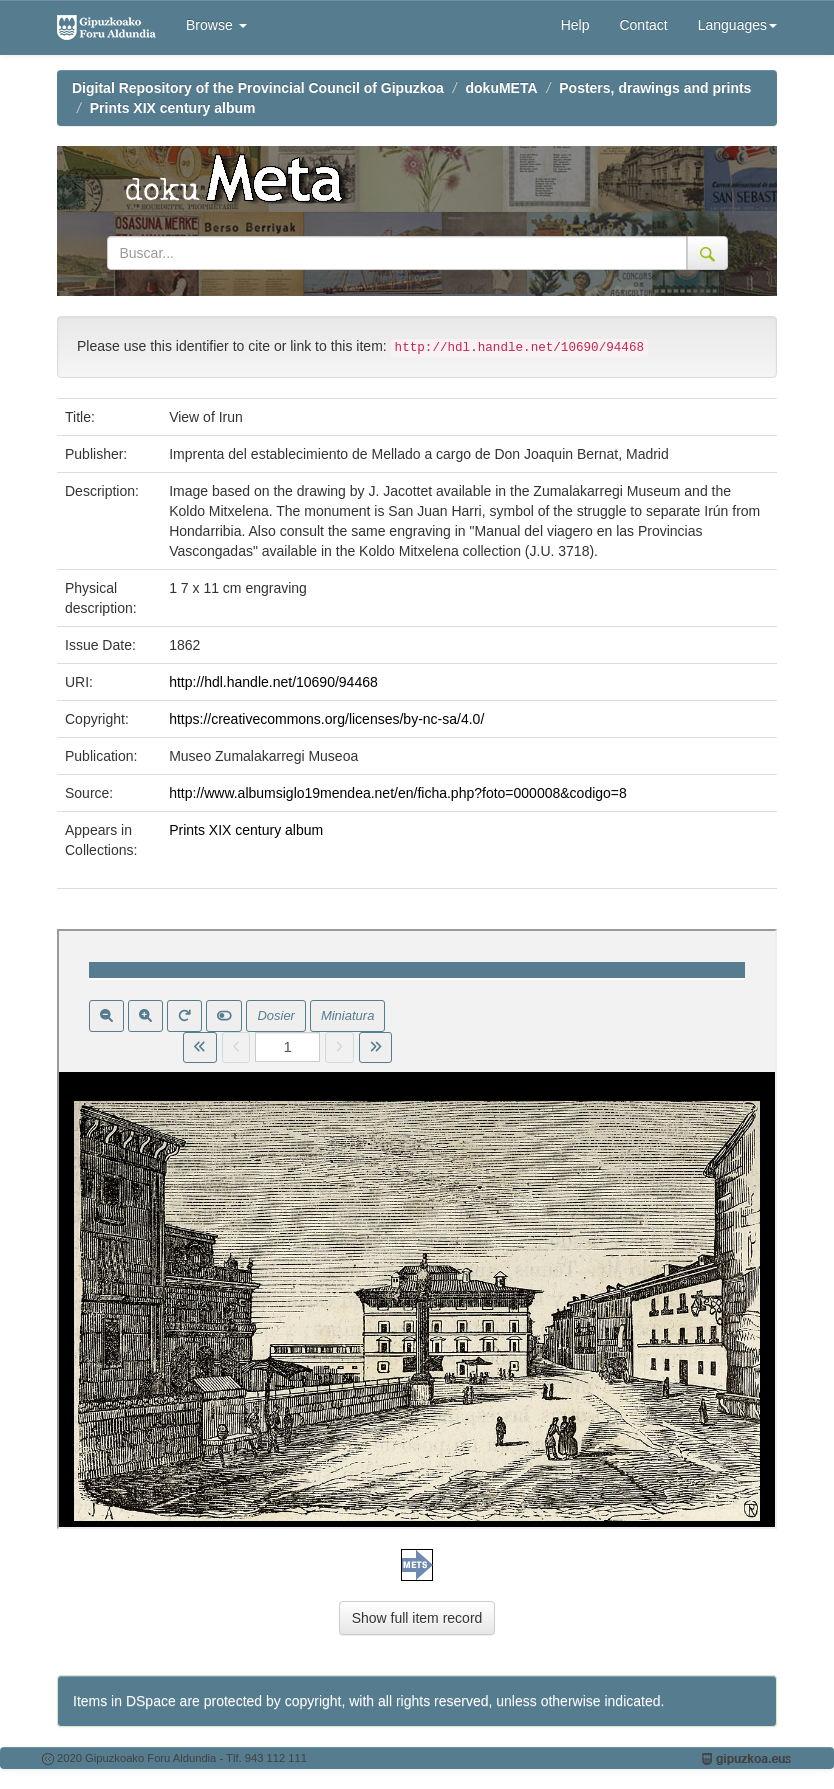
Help (575, 25)
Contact (643, 25)
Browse (216, 25)
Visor (417, 1229)
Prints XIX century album (173, 108)
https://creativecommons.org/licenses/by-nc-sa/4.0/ (326, 719)
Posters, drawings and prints (655, 88)
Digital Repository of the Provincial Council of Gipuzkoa (258, 88)
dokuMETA (502, 88)
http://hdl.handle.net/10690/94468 (273, 682)
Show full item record (417, 1618)
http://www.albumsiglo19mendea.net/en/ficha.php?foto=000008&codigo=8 (398, 793)
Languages (737, 25)
